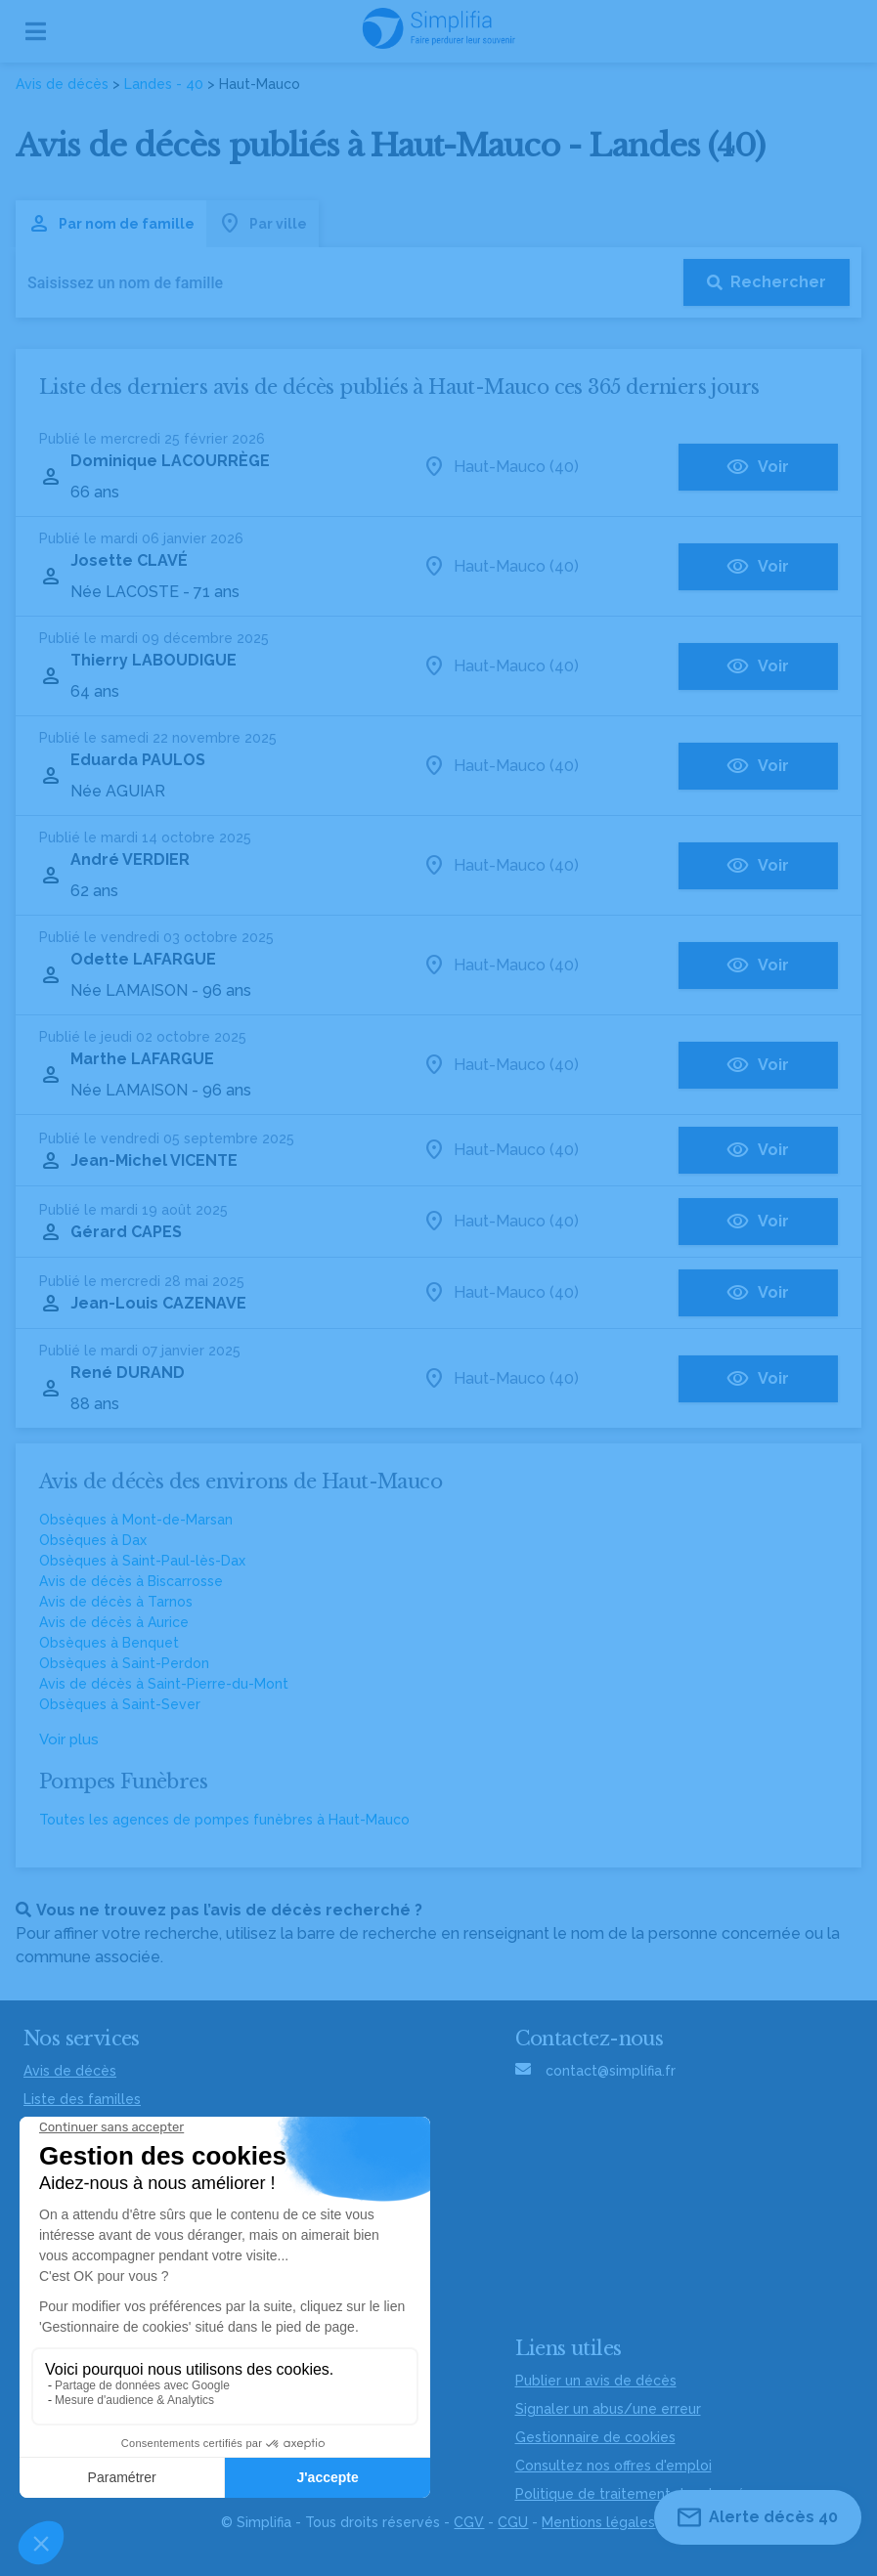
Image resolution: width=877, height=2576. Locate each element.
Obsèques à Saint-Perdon (124, 1663)
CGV (469, 2522)
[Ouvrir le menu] (35, 31)
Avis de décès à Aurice (114, 1622)
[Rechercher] (766, 282)
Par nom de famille (111, 224)
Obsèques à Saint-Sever (119, 1704)
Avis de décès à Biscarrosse (131, 1581)
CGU (513, 2522)
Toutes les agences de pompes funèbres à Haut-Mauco (224, 1819)
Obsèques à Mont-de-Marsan (136, 1519)
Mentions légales (598, 2522)
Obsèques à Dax (93, 1540)
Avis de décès (62, 84)
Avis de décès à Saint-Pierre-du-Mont (163, 1684)
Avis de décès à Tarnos (116, 1602)
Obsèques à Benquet (109, 1643)
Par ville (262, 224)
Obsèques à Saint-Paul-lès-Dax (142, 1560)
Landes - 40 (163, 84)
